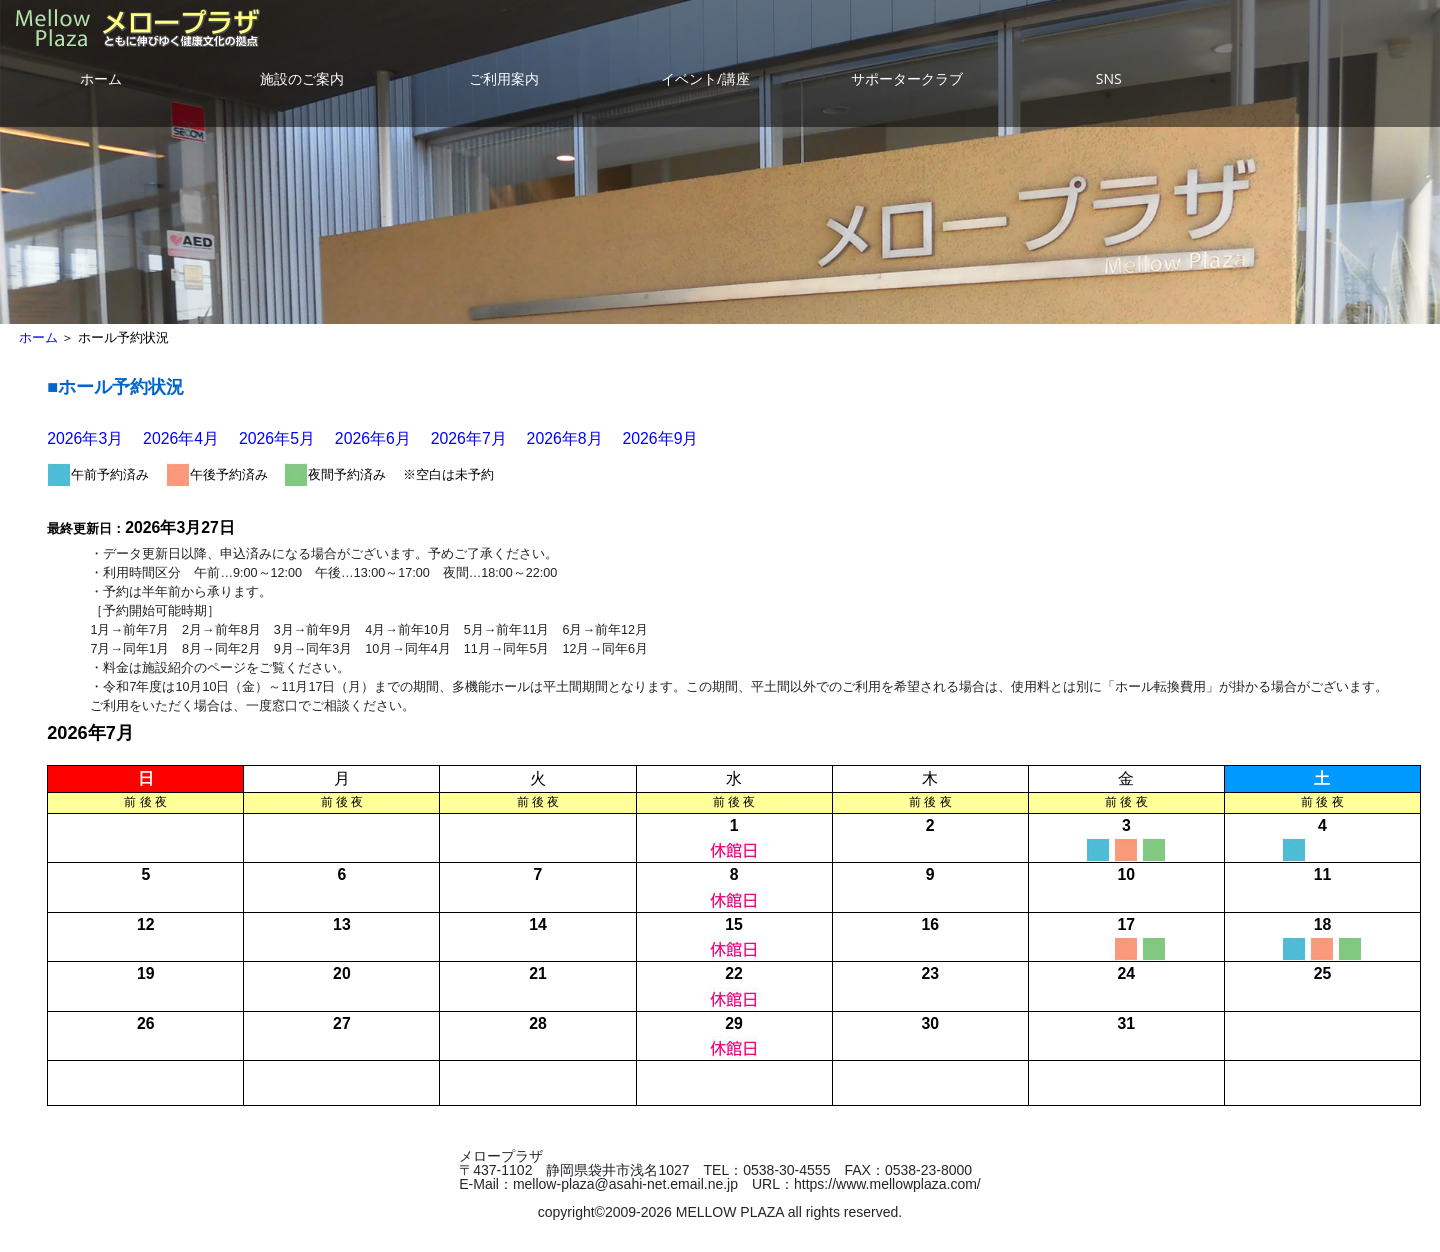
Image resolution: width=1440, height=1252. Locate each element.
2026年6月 (373, 438)
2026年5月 (277, 438)
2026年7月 (469, 438)
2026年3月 (85, 438)
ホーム (101, 78)
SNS (1109, 78)
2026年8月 (565, 438)
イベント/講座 (705, 78)
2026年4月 (181, 438)
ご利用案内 (504, 78)
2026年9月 (660, 438)
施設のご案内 (302, 78)
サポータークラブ (907, 78)
